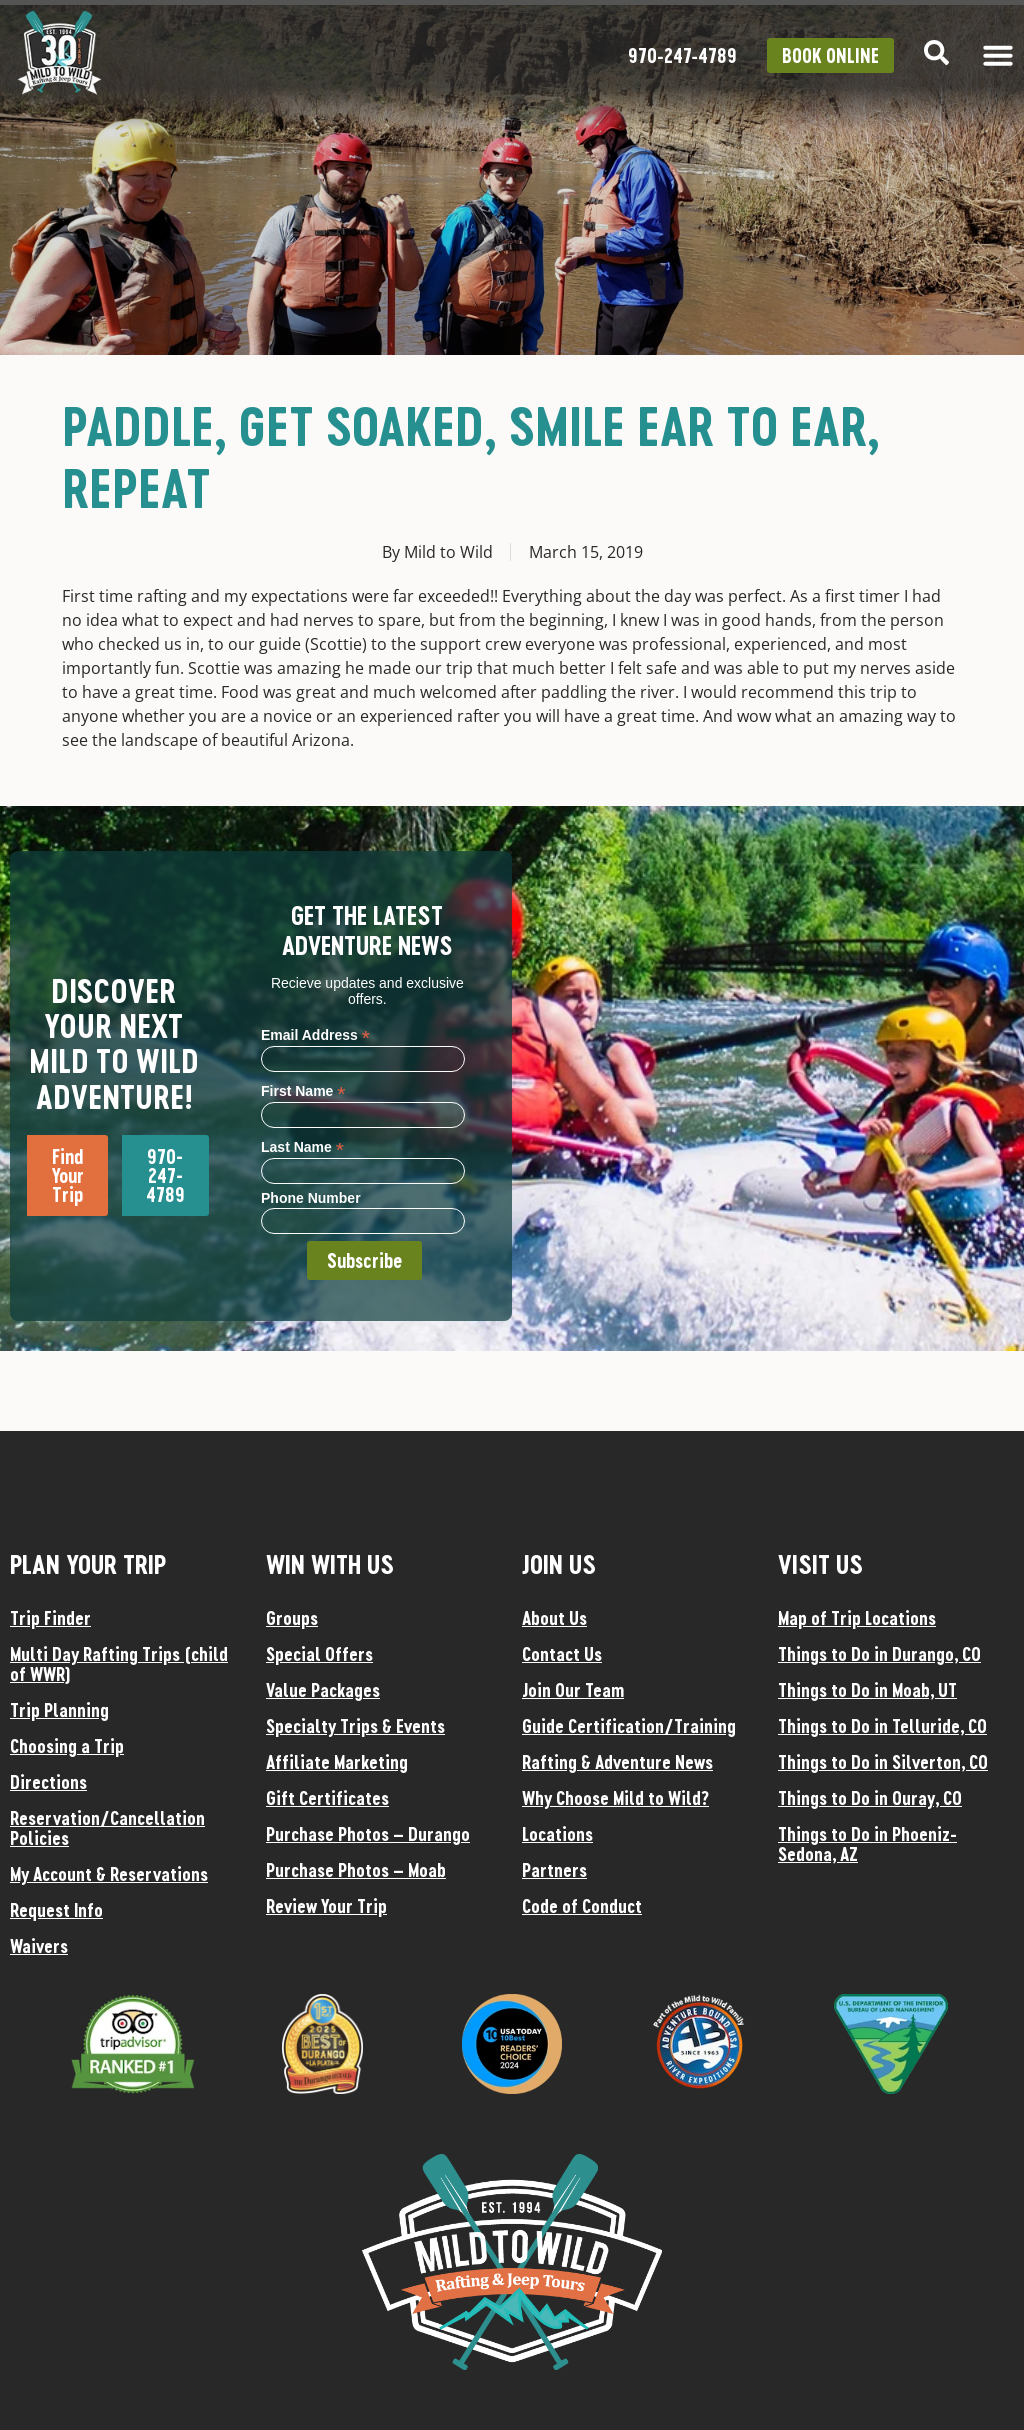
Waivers (39, 1946)
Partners (554, 1870)
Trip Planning (59, 1710)
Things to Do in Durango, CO (879, 1654)
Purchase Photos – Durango (368, 1834)
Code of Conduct (582, 1906)
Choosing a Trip (67, 1746)
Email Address (315, 1034)
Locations (557, 1834)
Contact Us (562, 1654)
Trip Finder (50, 1618)
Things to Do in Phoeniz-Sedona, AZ (867, 1844)
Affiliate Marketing (337, 1762)
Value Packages (323, 1690)
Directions (48, 1782)
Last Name (302, 1146)
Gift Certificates (327, 1798)
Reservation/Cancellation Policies (107, 1828)
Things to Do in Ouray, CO (870, 1798)
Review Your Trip (326, 1906)
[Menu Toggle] (998, 55)
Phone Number (311, 1198)
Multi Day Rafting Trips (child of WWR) (119, 1664)
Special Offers (319, 1654)
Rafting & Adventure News (617, 1762)
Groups (292, 1618)
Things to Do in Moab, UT (867, 1690)
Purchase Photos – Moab (356, 1870)
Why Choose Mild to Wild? (615, 1798)
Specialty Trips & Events (355, 1726)
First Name (303, 1090)
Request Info (56, 1910)
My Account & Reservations (109, 1874)
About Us (554, 1618)
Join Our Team (573, 1690)
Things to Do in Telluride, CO (882, 1726)
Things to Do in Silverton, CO (883, 1762)
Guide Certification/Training (629, 1726)
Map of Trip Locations (857, 1618)
